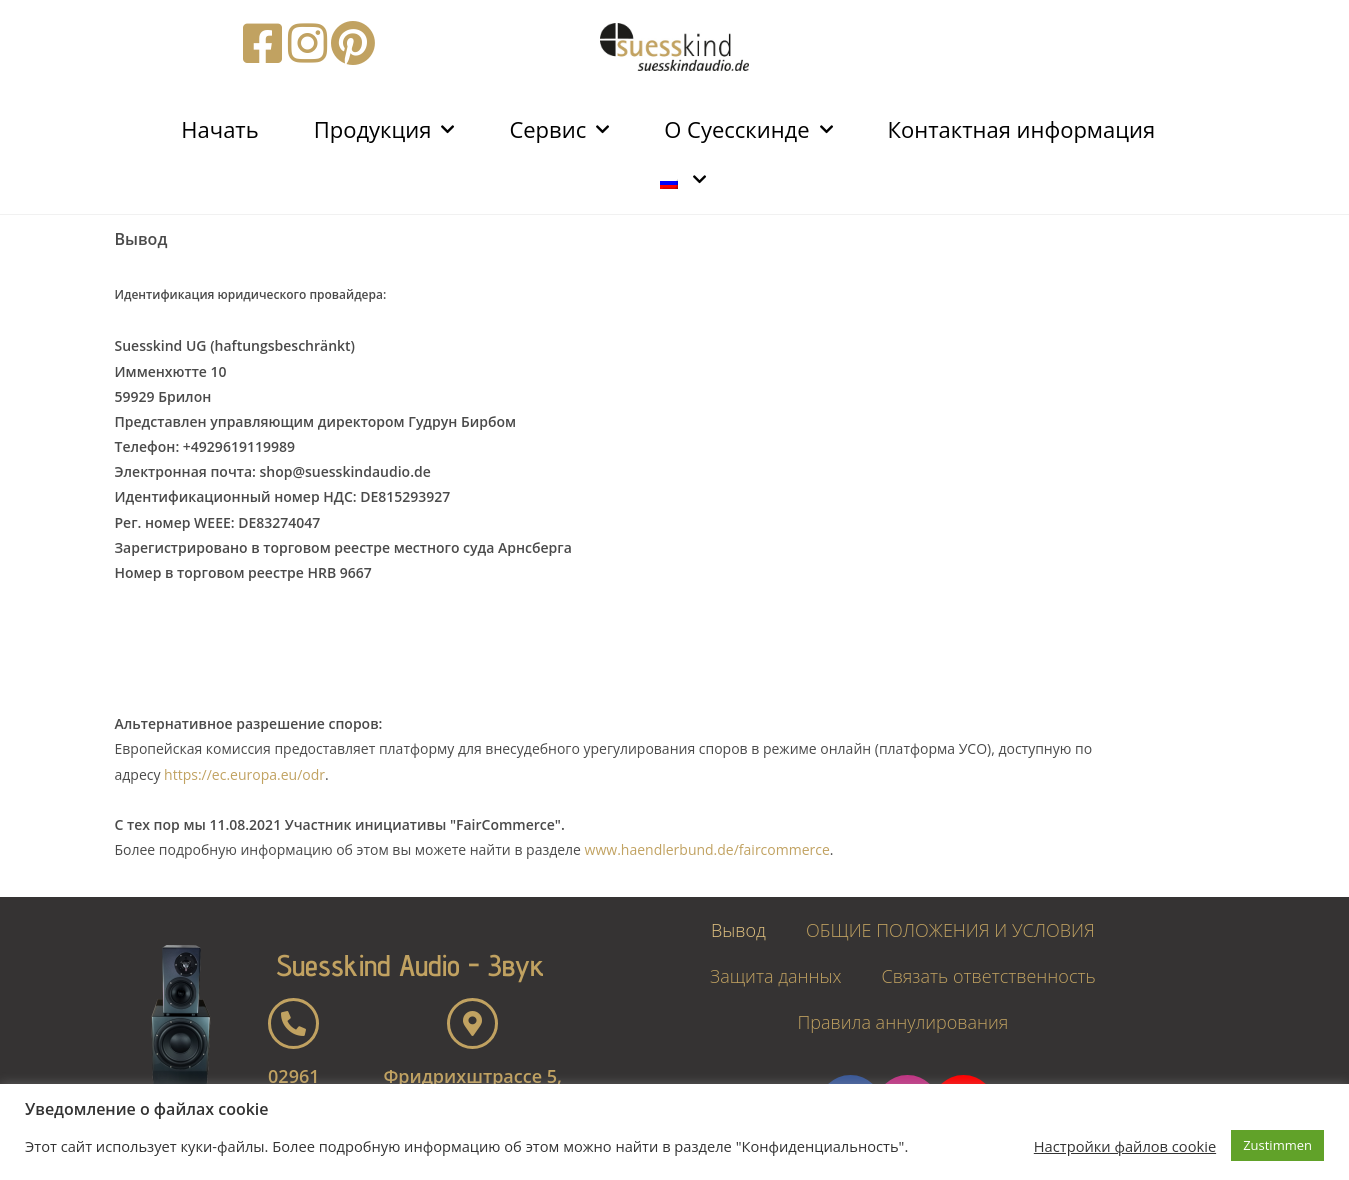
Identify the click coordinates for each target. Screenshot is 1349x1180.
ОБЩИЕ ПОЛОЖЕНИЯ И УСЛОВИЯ (950, 930)
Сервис (559, 129)
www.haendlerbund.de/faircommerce (707, 849)
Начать (219, 129)
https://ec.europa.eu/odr (244, 774)
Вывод (738, 930)
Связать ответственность (988, 976)
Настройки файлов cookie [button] (1125, 1146)
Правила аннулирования (902, 1022)
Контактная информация (1022, 129)
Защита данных (775, 976)
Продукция (384, 129)
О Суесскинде (748, 129)
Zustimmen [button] (1277, 1145)
